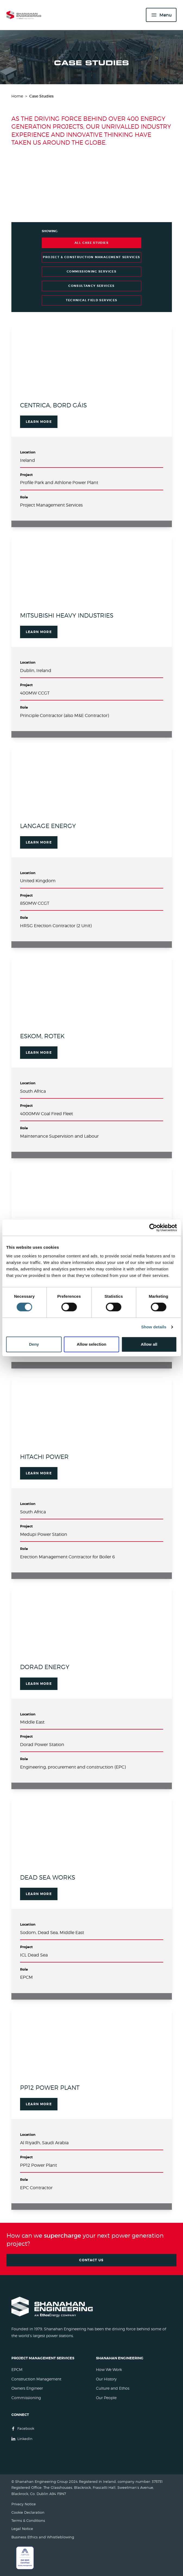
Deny (34, 1344)
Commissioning (26, 2397)
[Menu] (161, 15)
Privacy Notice (23, 2504)
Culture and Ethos (112, 2388)
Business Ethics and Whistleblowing (42, 2537)
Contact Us (91, 2260)
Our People (106, 2397)
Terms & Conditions (28, 2521)
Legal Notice (22, 2529)
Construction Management (36, 2379)
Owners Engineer (27, 2388)
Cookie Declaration (27, 2512)
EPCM (17, 2369)
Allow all (149, 1344)
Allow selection (91, 1344)
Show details (153, 1327)
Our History (106, 2379)
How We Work (109, 2369)
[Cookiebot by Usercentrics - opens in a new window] (153, 1228)
